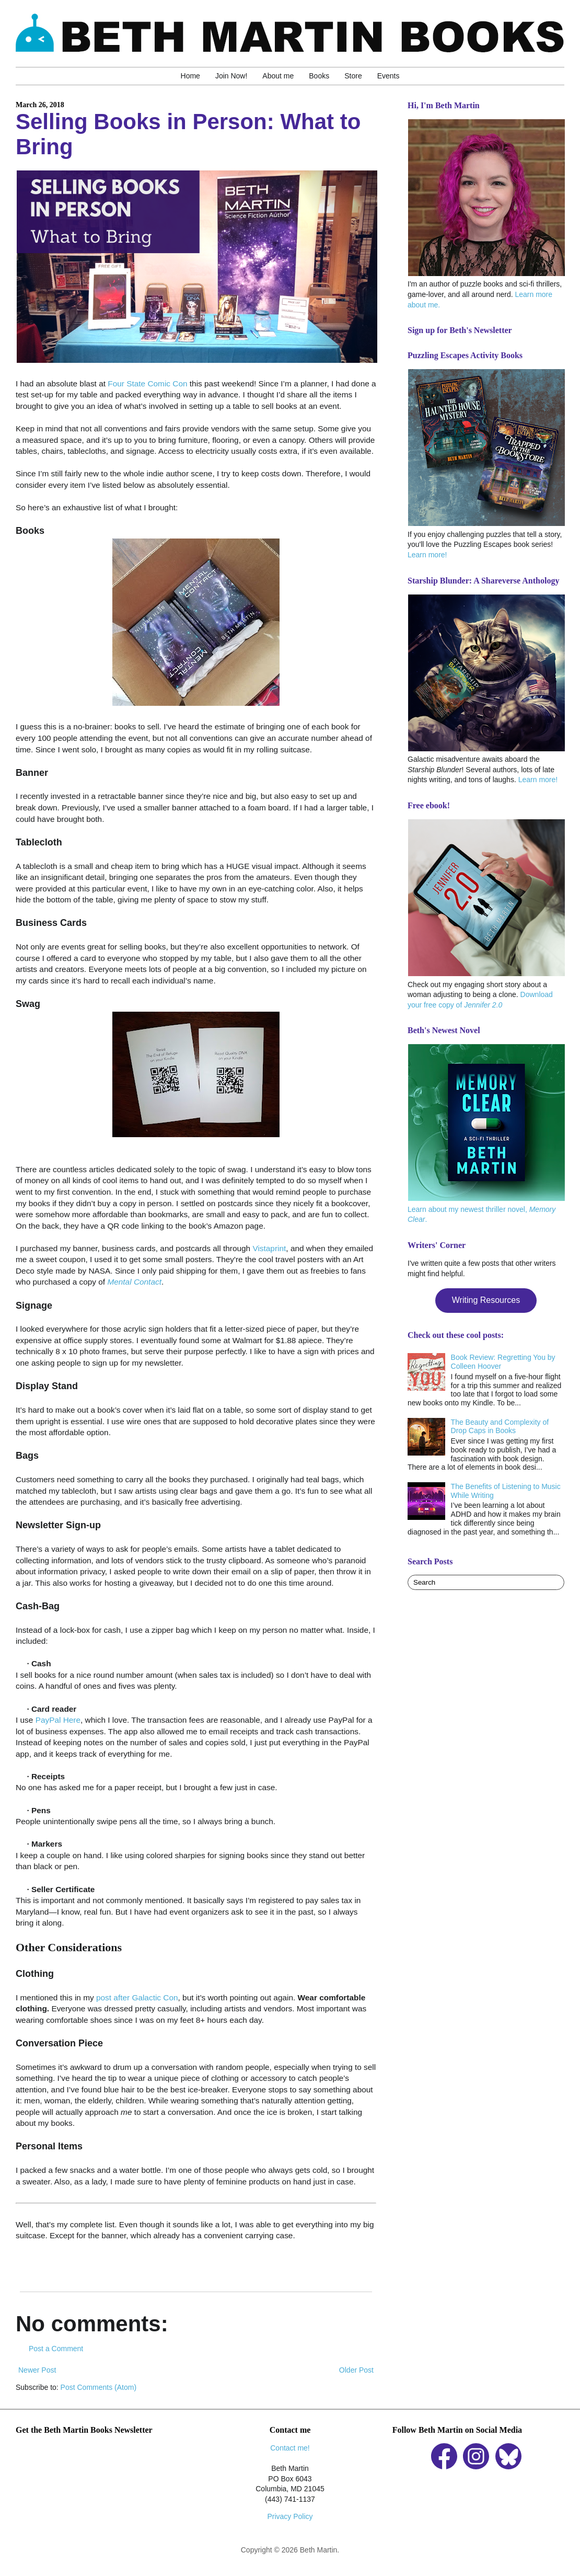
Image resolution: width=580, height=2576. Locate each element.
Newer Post (37, 2370)
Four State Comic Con (147, 383)
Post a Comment (56, 2348)
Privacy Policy (289, 2516)
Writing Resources (486, 1300)
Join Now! (231, 76)
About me (278, 76)
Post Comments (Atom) (98, 2387)
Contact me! (289, 2448)
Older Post (356, 2370)
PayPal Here (58, 1719)
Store (353, 76)
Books (319, 76)
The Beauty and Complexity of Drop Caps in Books (500, 1426)
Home (190, 76)
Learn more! (427, 555)
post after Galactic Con (137, 1997)
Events (388, 76)
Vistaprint (269, 1248)
